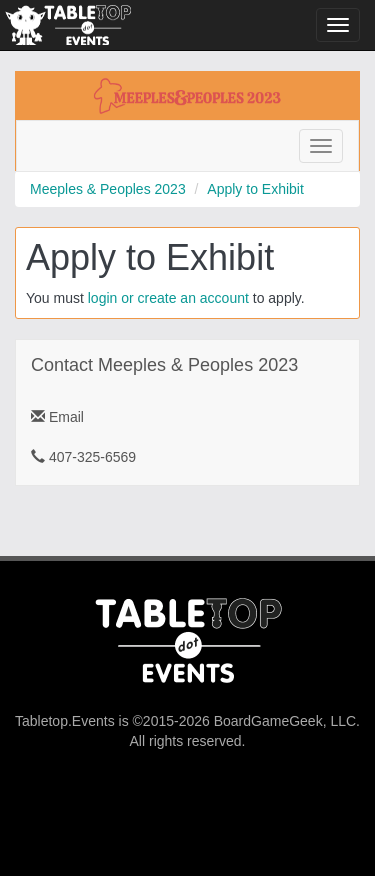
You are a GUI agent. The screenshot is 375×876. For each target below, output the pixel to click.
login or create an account (168, 298)
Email (57, 417)
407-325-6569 (83, 457)
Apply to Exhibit (255, 189)
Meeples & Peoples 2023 (108, 189)
